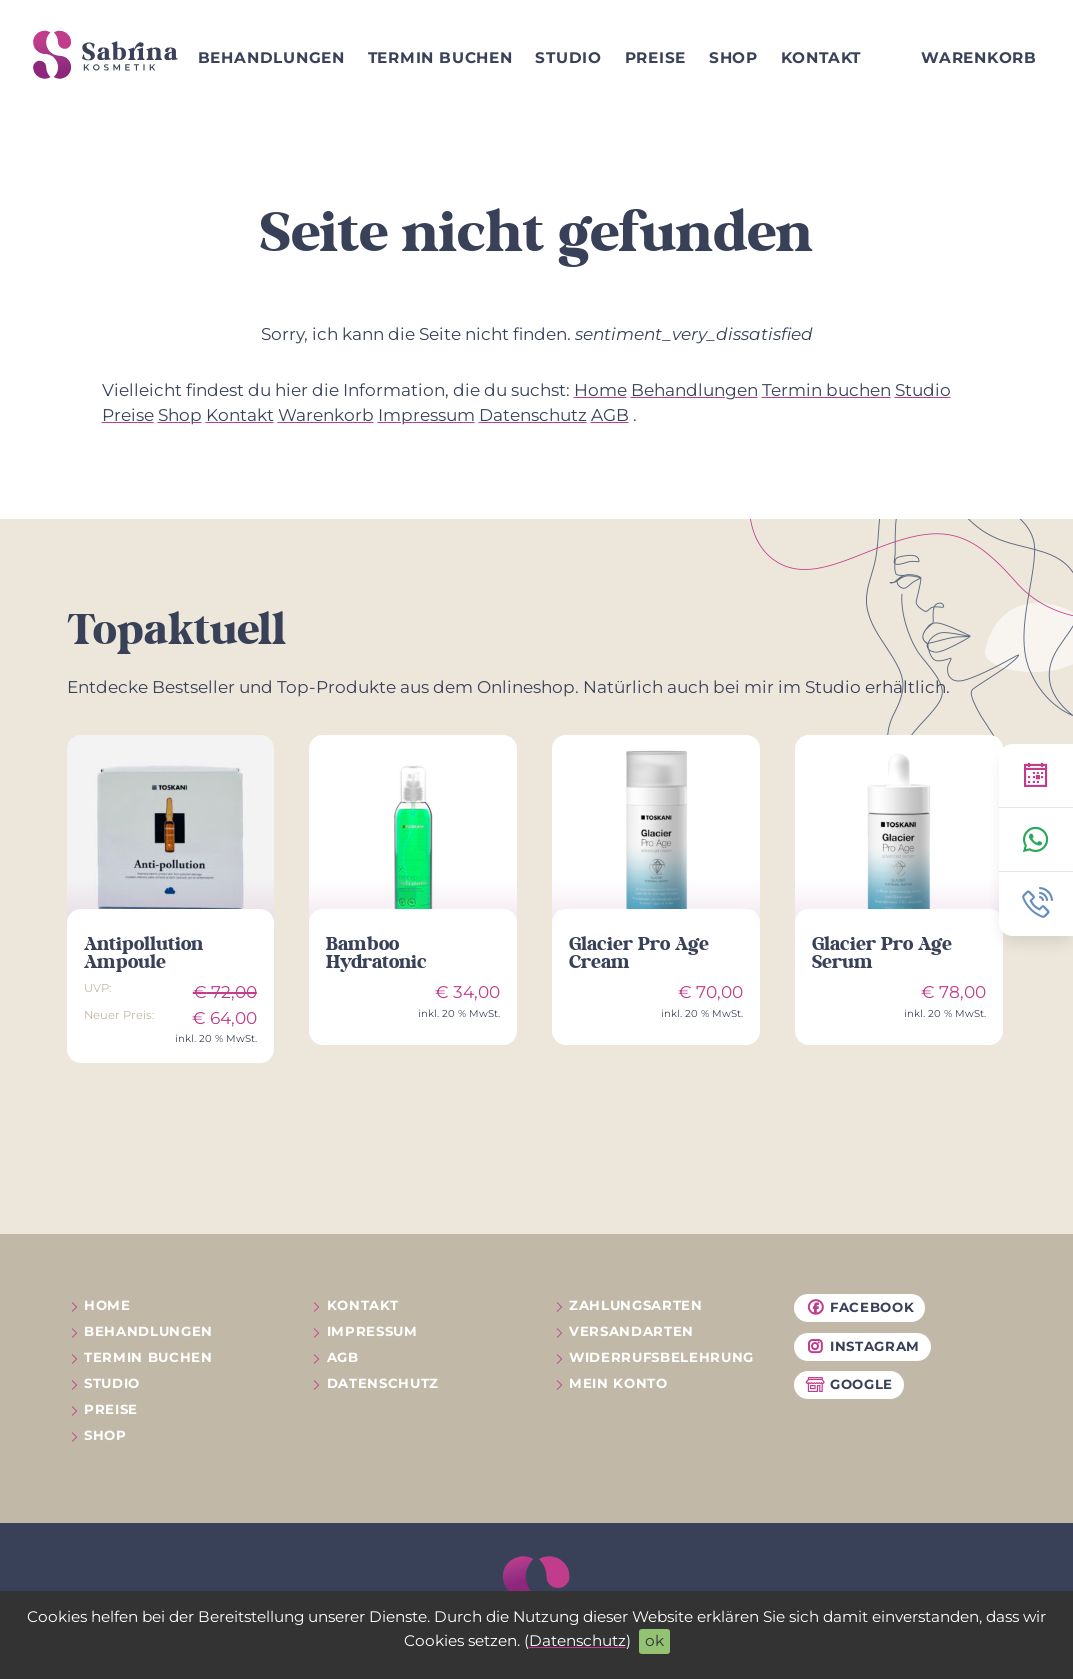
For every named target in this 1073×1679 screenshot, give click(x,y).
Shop (733, 57)
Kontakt (821, 57)
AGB (610, 415)
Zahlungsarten (636, 1305)
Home (600, 390)
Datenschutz (577, 1640)
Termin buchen (440, 57)
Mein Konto (618, 1383)
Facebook (860, 1308)
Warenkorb (979, 57)
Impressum (426, 415)
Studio (568, 57)
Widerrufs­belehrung (661, 1357)
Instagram (862, 1347)
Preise (656, 57)
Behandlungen (271, 57)
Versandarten (631, 1331)
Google (849, 1385)
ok (654, 1640)
